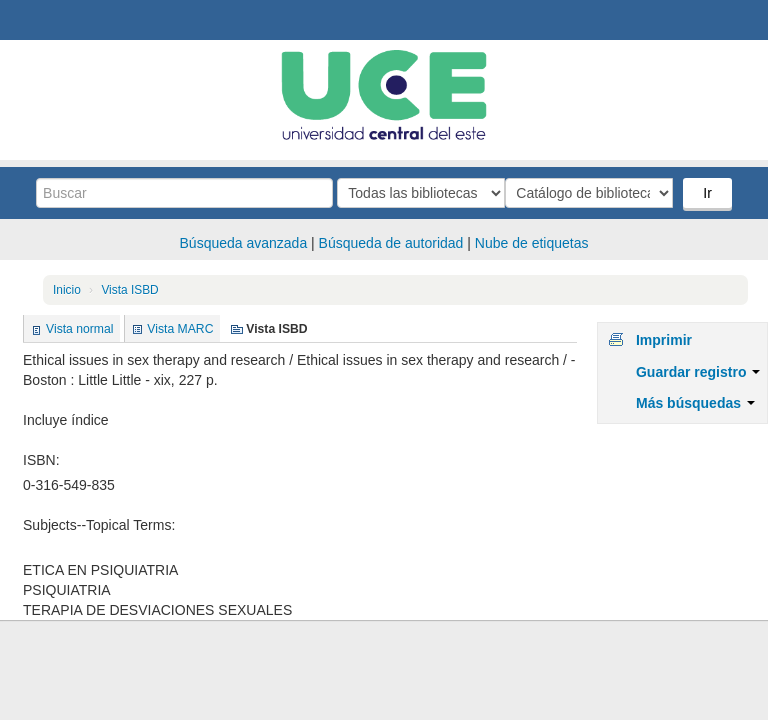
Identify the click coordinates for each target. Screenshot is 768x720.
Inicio (67, 290)
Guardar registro (698, 372)
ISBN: (41, 460)
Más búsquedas (695, 403)
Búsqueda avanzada (244, 243)
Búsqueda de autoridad (391, 243)
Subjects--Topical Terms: (99, 525)
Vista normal (79, 329)
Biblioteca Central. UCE (70, 20)
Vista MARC (180, 329)
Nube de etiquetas (532, 243)
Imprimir (664, 340)
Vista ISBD (129, 290)
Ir (709, 193)
